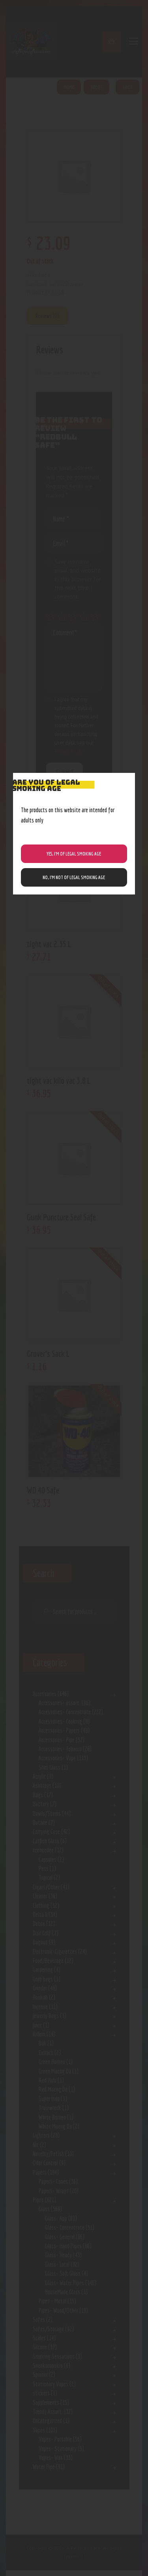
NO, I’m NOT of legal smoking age (74, 877)
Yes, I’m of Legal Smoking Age (74, 854)
